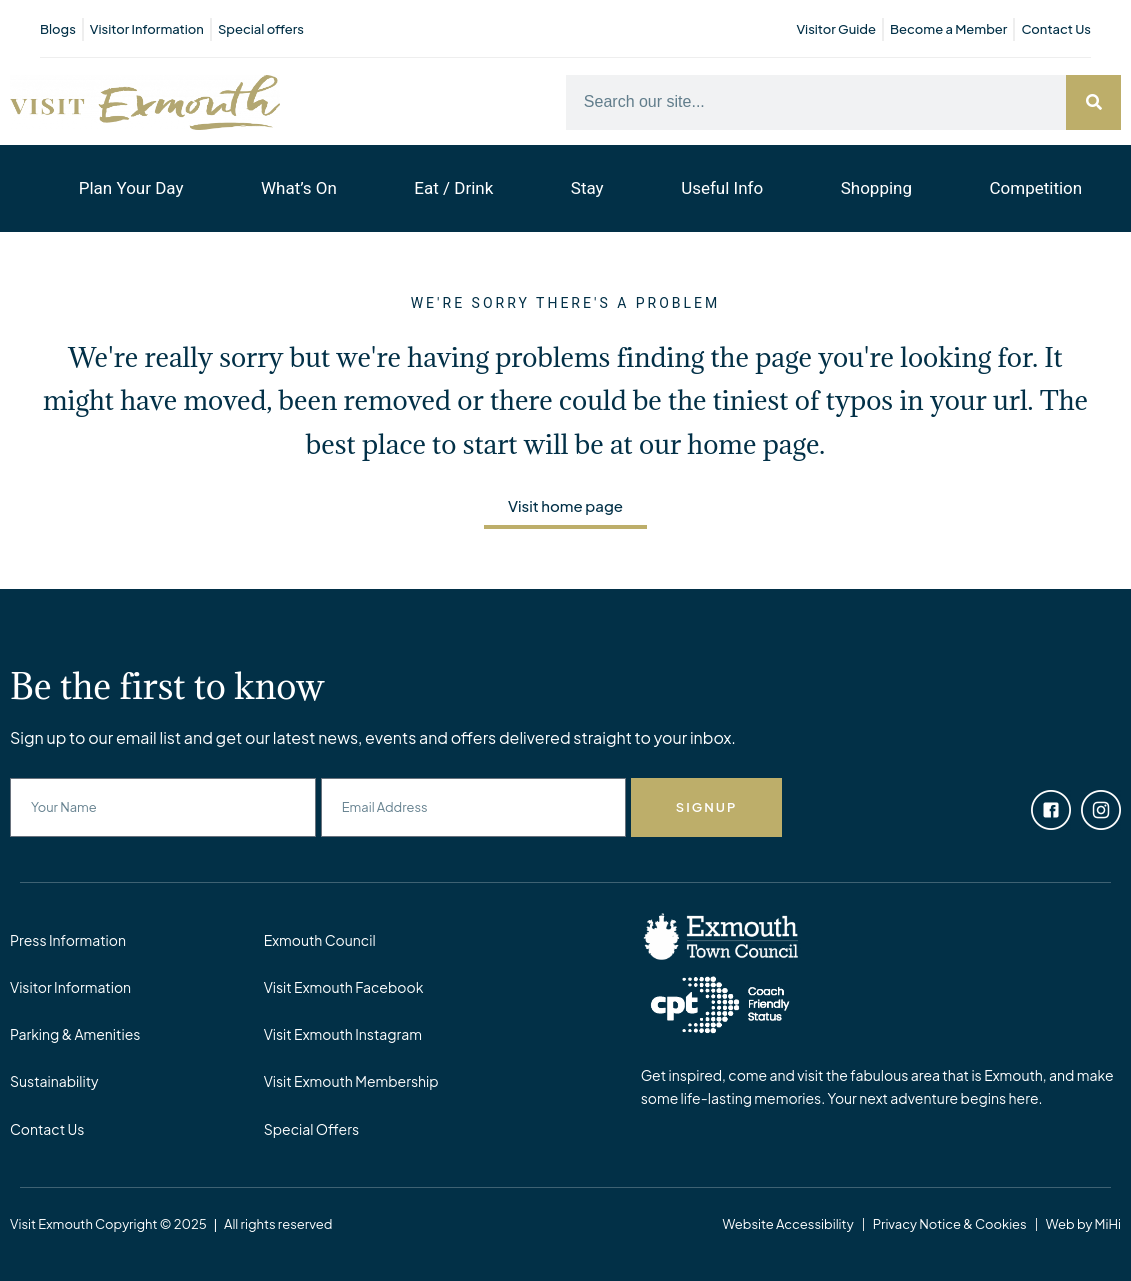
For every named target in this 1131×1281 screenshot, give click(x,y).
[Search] (1093, 102)
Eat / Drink (453, 188)
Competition (1036, 188)
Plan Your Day (131, 188)
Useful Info (722, 188)
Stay (587, 188)
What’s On (299, 188)
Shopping (876, 188)
